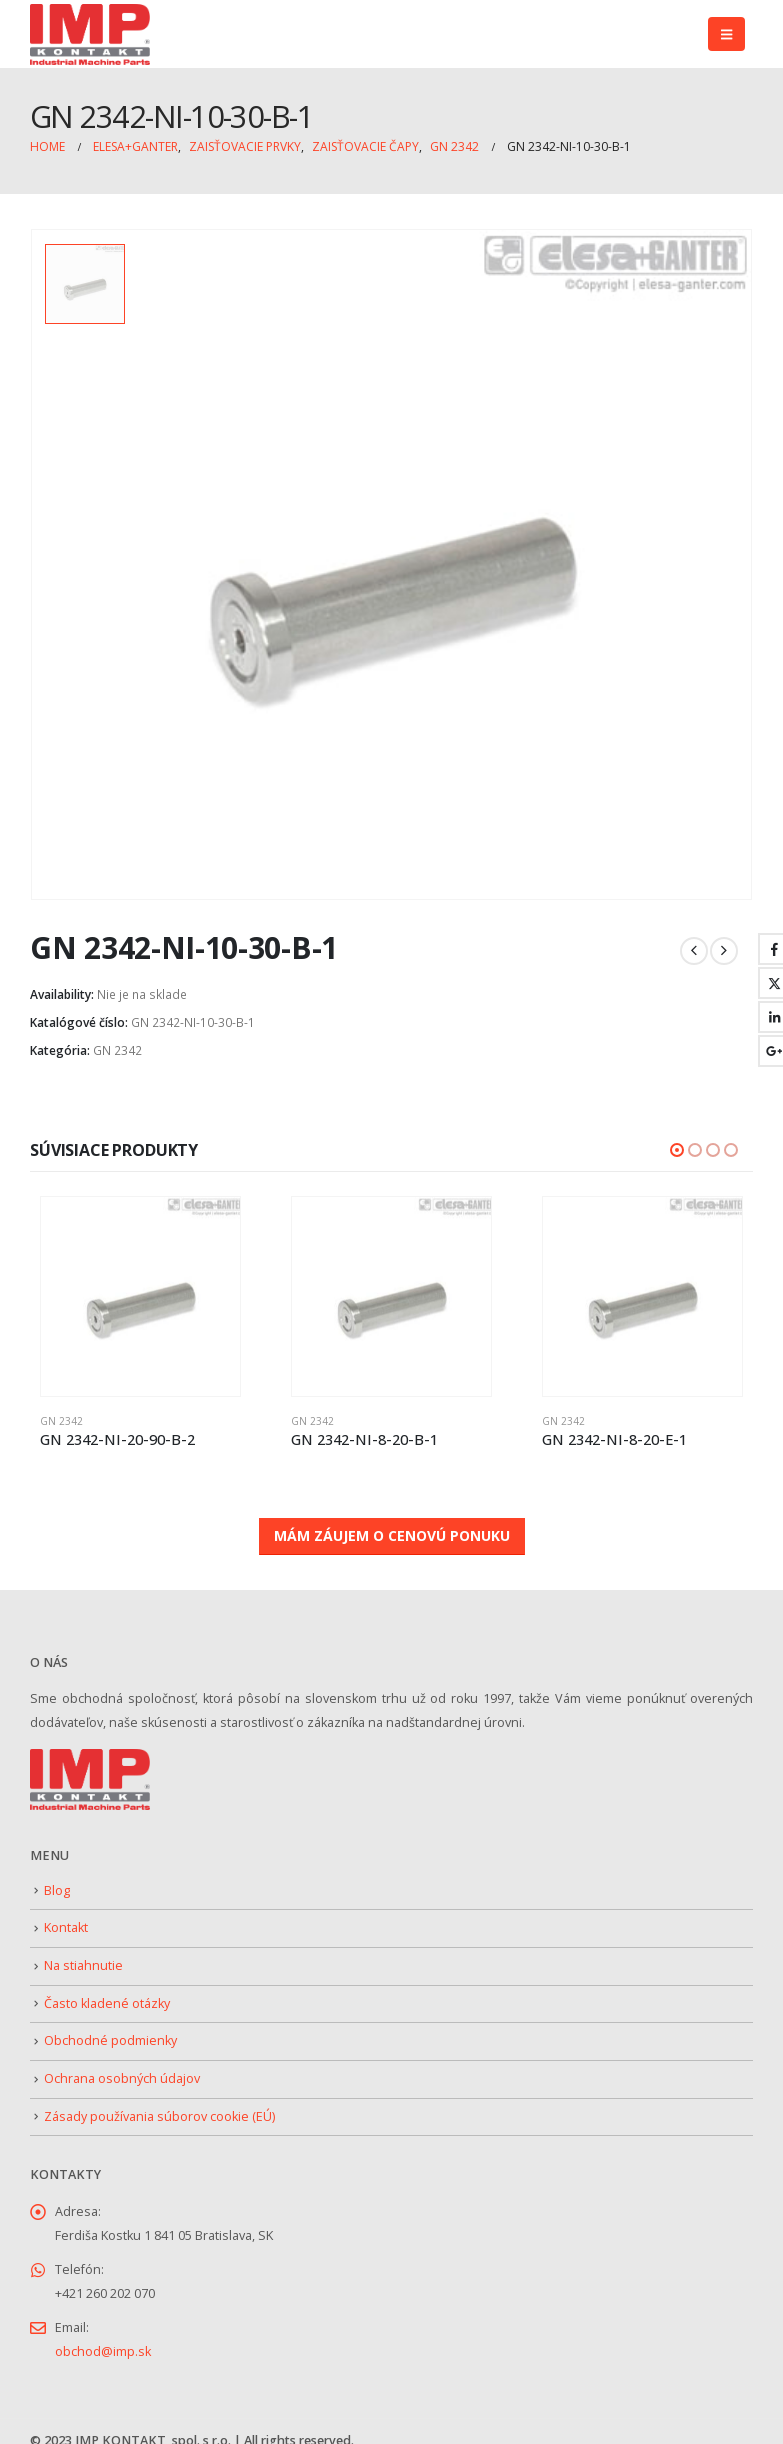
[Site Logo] (90, 34)
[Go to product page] (140, 1296)
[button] (726, 34)
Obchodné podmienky (110, 2040)
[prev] (694, 951)
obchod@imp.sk (103, 2351)
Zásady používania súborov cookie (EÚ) (159, 2116)
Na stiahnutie (83, 1965)
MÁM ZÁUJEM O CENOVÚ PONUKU (392, 1535)
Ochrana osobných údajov (122, 2078)
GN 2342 (117, 1050)
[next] (724, 951)
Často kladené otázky (107, 2003)
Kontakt (66, 1927)
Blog (57, 1890)
